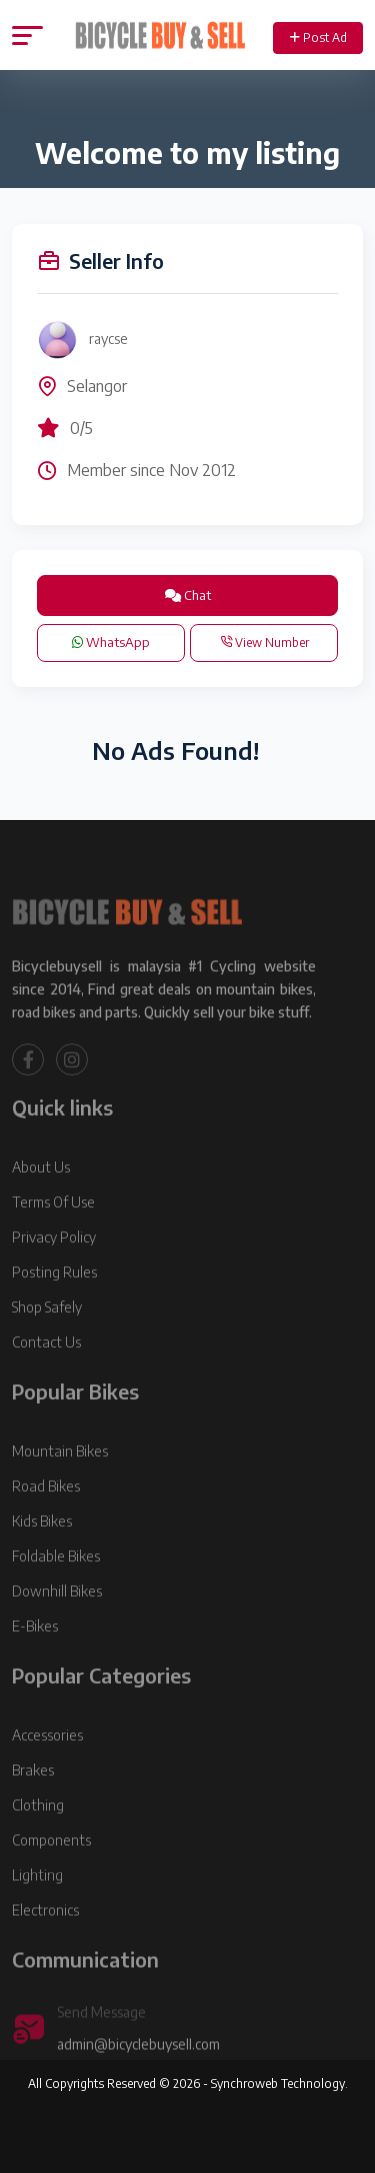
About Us (41, 1193)
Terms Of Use (53, 1228)
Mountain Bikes (60, 1477)
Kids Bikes (42, 1547)
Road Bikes (46, 1512)
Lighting (37, 1901)
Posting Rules (54, 1298)
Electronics (45, 1936)
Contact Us (46, 1368)
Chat (188, 595)
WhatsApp (111, 642)
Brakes (33, 1796)
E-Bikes (35, 1652)
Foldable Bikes (56, 1582)
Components (51, 1866)
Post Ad (318, 37)
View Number (264, 642)
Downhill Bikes (57, 1617)
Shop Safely (47, 1333)
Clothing (38, 1831)
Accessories (47, 1761)
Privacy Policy (54, 1263)
